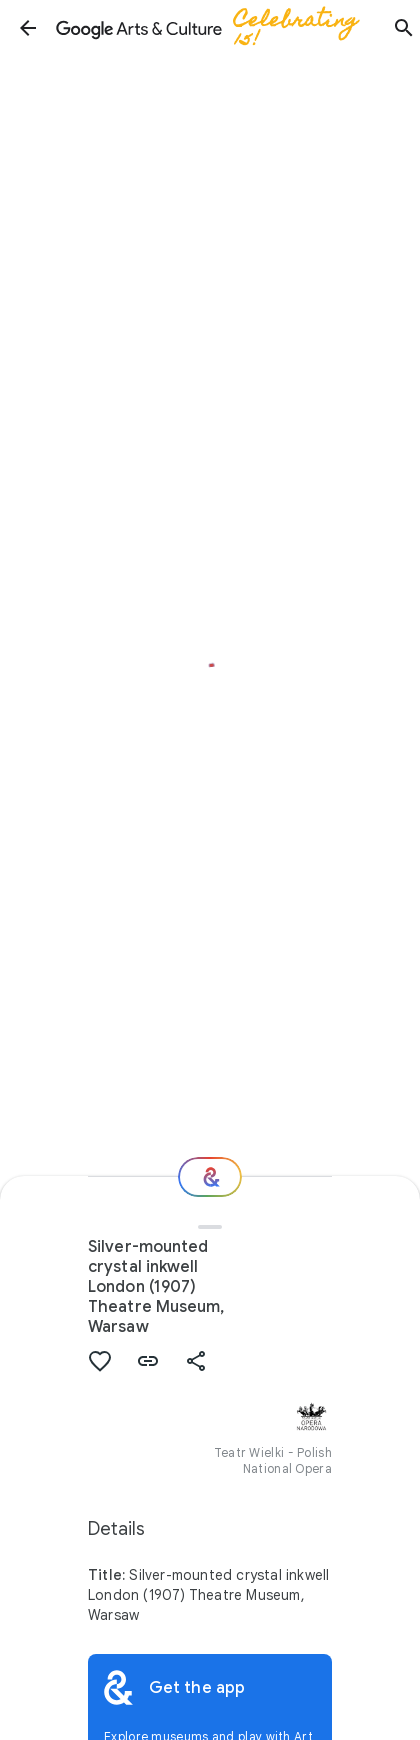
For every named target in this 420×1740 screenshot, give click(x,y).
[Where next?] (210, 1177)
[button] (28, 28)
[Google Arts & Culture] (216, 28)
